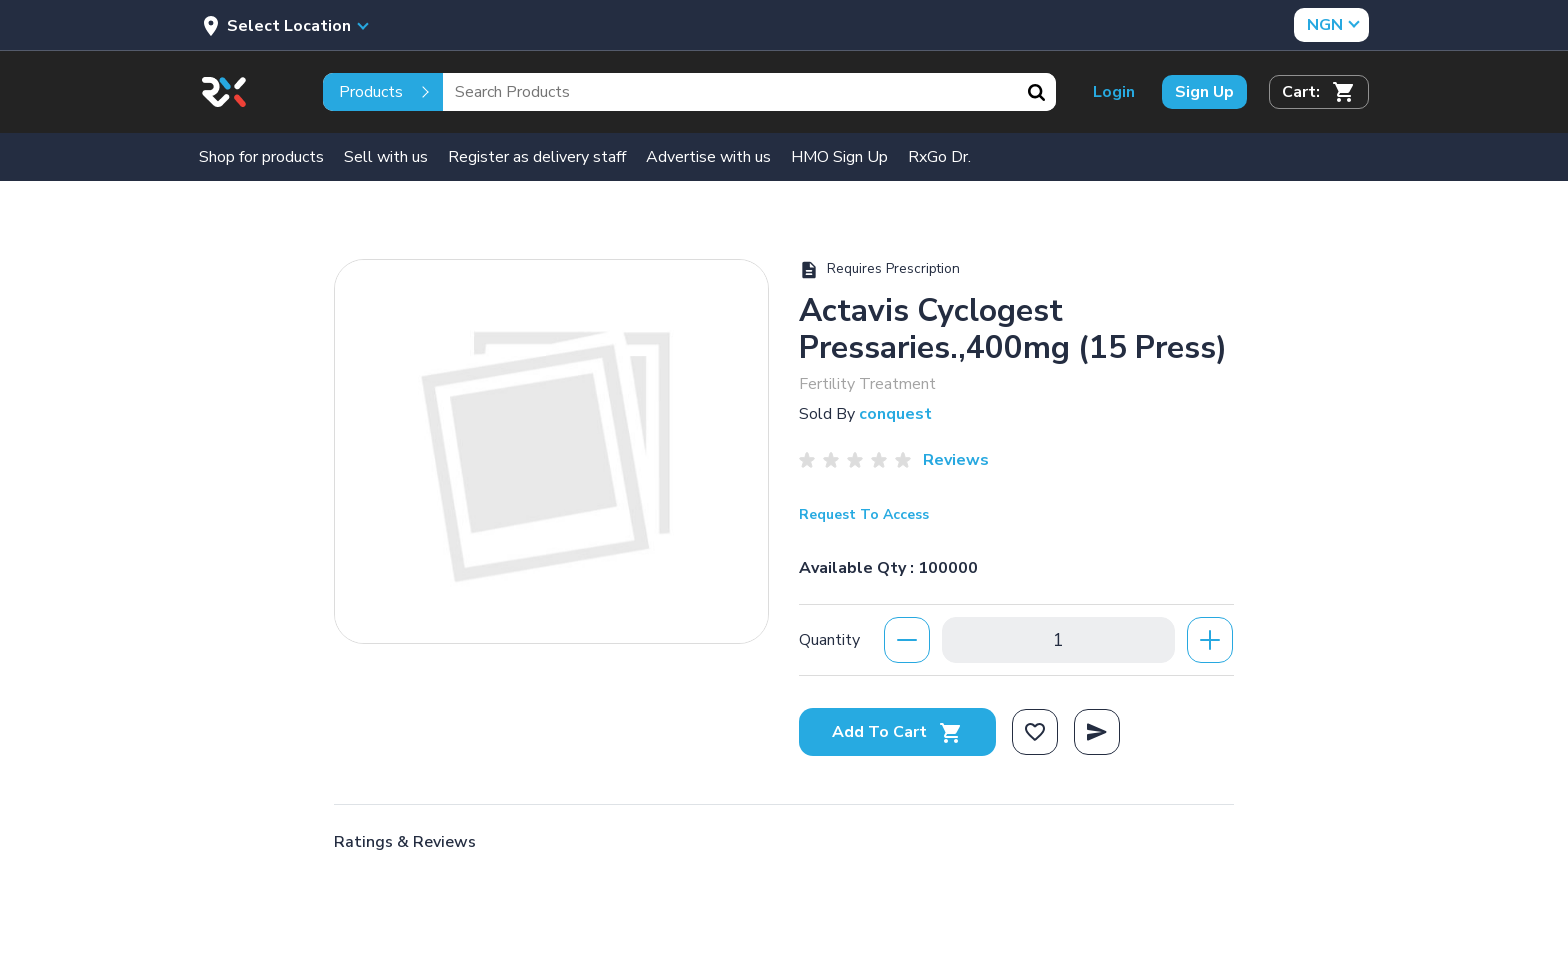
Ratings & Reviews (405, 842)
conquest (895, 414)
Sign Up (1204, 92)
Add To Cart (897, 732)
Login (1114, 92)
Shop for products (261, 157)
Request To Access (864, 514)
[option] (551, 451)
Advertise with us (708, 157)
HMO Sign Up (839, 157)
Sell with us (386, 157)
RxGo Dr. (939, 157)
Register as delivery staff (537, 157)
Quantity (829, 640)
